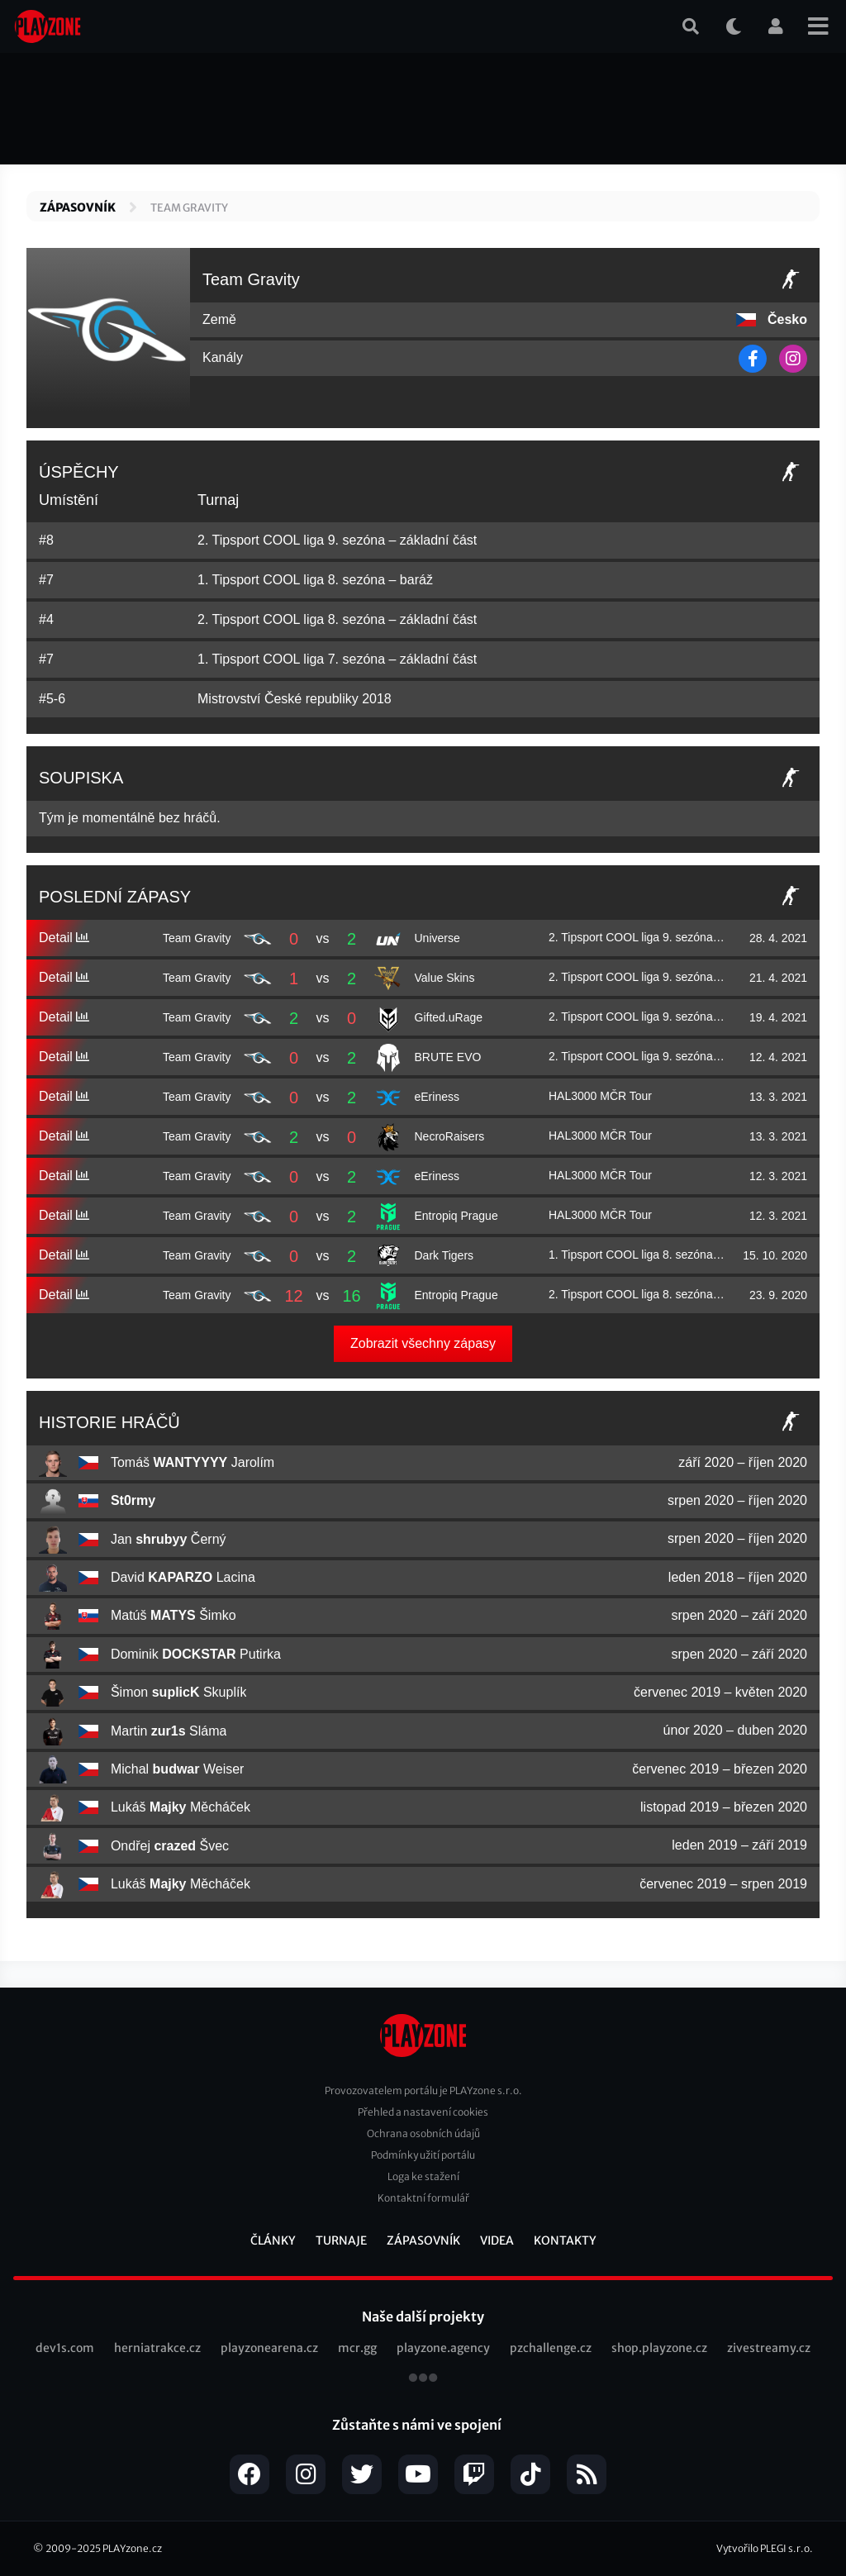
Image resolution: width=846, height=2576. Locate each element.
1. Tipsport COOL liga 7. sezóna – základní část (337, 659)
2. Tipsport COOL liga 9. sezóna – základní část (337, 540)
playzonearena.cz (269, 2347)
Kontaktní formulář (423, 2198)
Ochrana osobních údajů (423, 2133)
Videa (497, 2240)
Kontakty (565, 2240)
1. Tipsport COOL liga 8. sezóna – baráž (315, 580)
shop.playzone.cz (659, 2347)
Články (273, 2240)
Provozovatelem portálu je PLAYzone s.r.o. (423, 2090)
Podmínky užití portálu (423, 2155)
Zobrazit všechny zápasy (423, 1343)
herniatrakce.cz (157, 2347)
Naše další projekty (423, 2316)
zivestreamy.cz (768, 2347)
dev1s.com (65, 2347)
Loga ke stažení (423, 2176)
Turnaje (341, 2240)
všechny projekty (423, 2379)
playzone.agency (443, 2347)
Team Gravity (189, 208)
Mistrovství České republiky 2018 (294, 699)
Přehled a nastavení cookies (423, 2112)
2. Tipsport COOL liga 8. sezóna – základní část (337, 619)
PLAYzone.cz (132, 2548)
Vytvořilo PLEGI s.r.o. (764, 2548)
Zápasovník (78, 207)
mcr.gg (357, 2347)
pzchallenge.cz (551, 2347)
